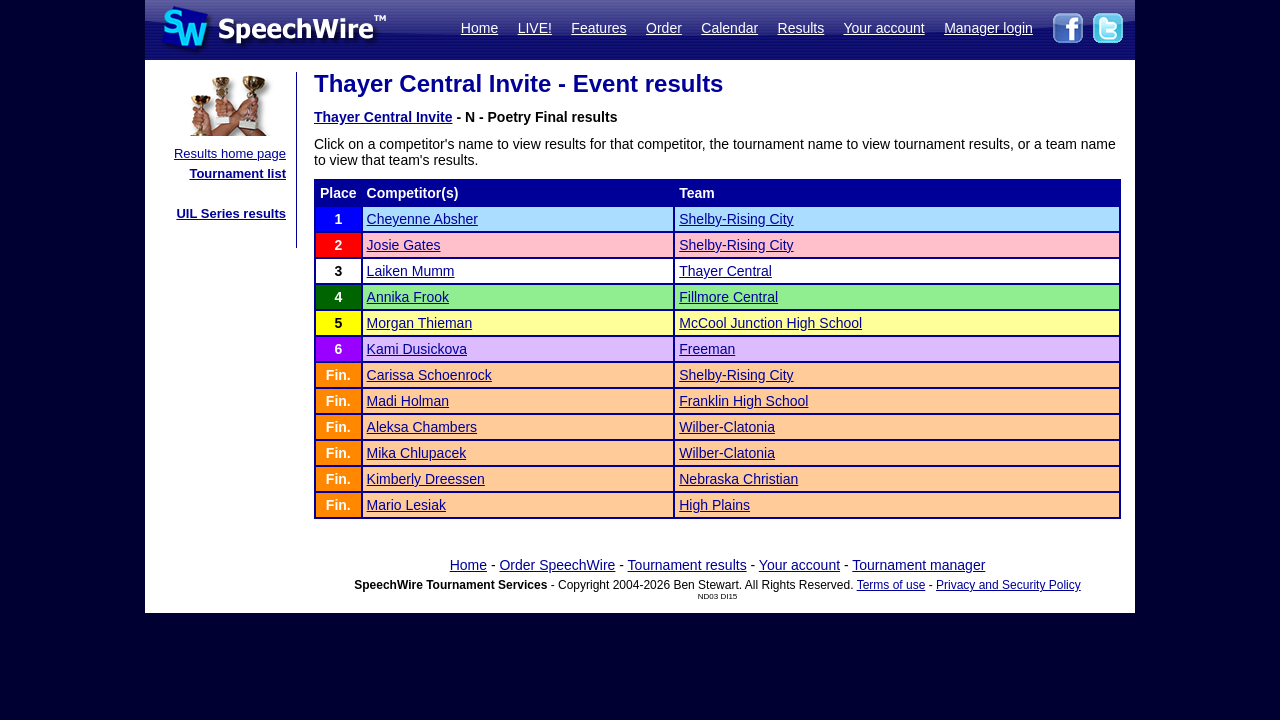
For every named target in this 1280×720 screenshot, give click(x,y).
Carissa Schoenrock (429, 375)
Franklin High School (743, 401)
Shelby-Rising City (736, 219)
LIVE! (535, 28)
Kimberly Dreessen (426, 479)
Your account (883, 28)
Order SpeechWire (557, 565)
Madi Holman (408, 401)
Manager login (988, 28)
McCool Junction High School (770, 323)
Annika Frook (408, 297)
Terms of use (891, 585)
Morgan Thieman (420, 323)
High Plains (714, 505)
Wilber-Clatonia (727, 427)
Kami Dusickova (417, 349)
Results (801, 28)
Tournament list (237, 173)
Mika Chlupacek (417, 453)
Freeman (707, 349)
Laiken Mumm (411, 271)
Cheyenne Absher (422, 219)
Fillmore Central (728, 297)
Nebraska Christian (738, 479)
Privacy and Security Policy (1008, 585)
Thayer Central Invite (383, 117)
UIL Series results (231, 213)
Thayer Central (725, 271)
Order (664, 28)
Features (598, 28)
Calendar (729, 28)
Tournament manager (918, 565)
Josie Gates (404, 245)
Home (479, 28)
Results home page (230, 153)
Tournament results (687, 565)
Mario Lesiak (406, 505)
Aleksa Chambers (422, 427)
